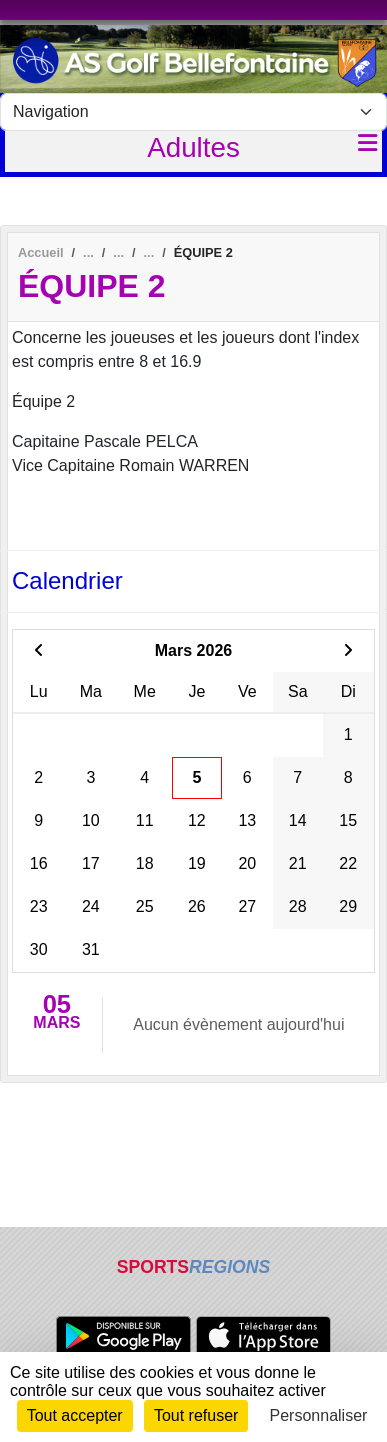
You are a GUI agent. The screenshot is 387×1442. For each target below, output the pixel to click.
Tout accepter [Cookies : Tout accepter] (75, 1415)
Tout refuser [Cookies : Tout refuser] (196, 1415)
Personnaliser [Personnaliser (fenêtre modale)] (319, 1415)
